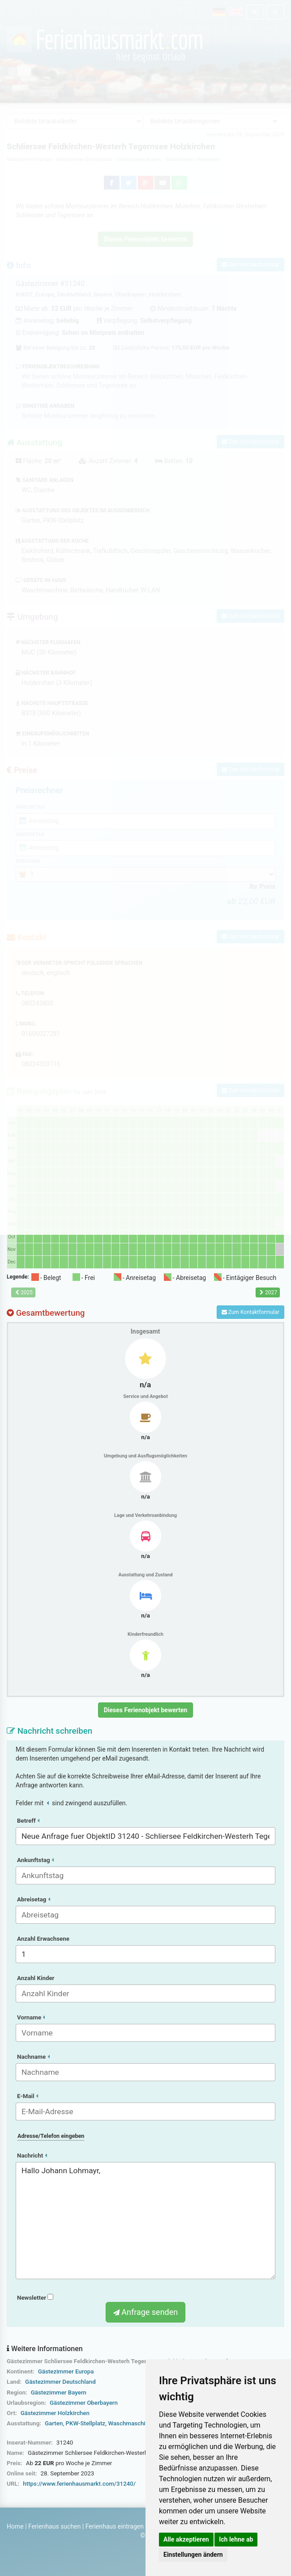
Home (15, 2526)
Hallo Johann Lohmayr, (145, 2220)
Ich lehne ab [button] (236, 2539)
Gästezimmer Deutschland (60, 2381)
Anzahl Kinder (36, 1978)
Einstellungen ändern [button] (193, 2554)
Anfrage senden (145, 2312)
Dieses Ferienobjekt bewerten (146, 1710)
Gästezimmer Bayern (58, 2392)
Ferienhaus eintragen (115, 2526)
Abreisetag (33, 1899)
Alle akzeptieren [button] (186, 2539)
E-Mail (27, 2096)
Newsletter (35, 2297)
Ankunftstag (35, 1860)
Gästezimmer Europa (66, 2371)
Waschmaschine (130, 2423)
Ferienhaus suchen (54, 2526)
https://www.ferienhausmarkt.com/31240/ (79, 2483)
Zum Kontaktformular (250, 1312)
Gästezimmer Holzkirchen (55, 2413)
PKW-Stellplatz (85, 2423)
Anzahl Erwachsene (43, 1938)
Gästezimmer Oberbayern (84, 2402)
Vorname (31, 2017)
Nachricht (32, 2155)
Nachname (33, 2056)
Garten (54, 2423)
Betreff (28, 1820)
